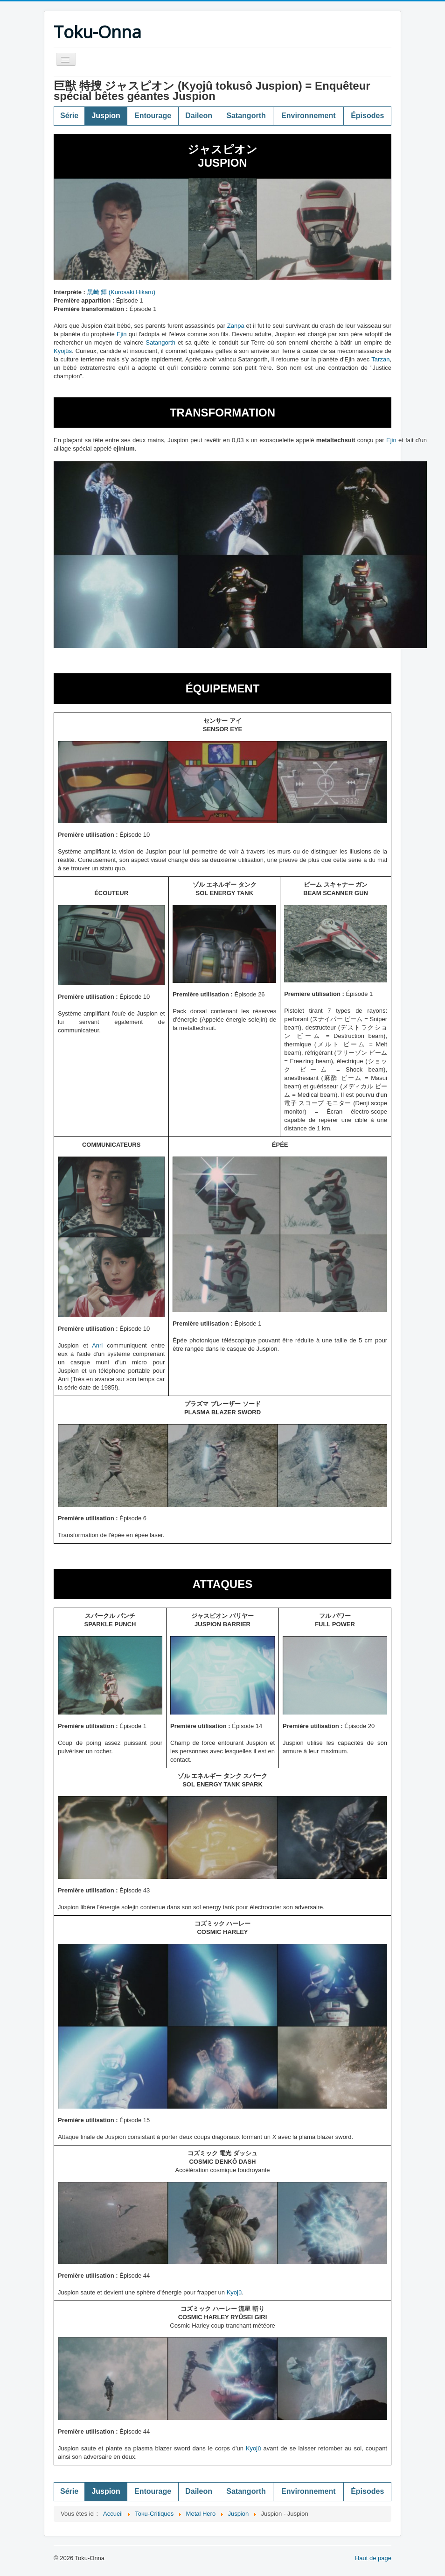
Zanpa (235, 325)
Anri (97, 1345)
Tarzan (380, 359)
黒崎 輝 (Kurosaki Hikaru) (121, 292)
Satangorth (160, 342)
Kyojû (234, 2292)
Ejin (122, 334)
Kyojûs (63, 350)
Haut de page (373, 2558)
